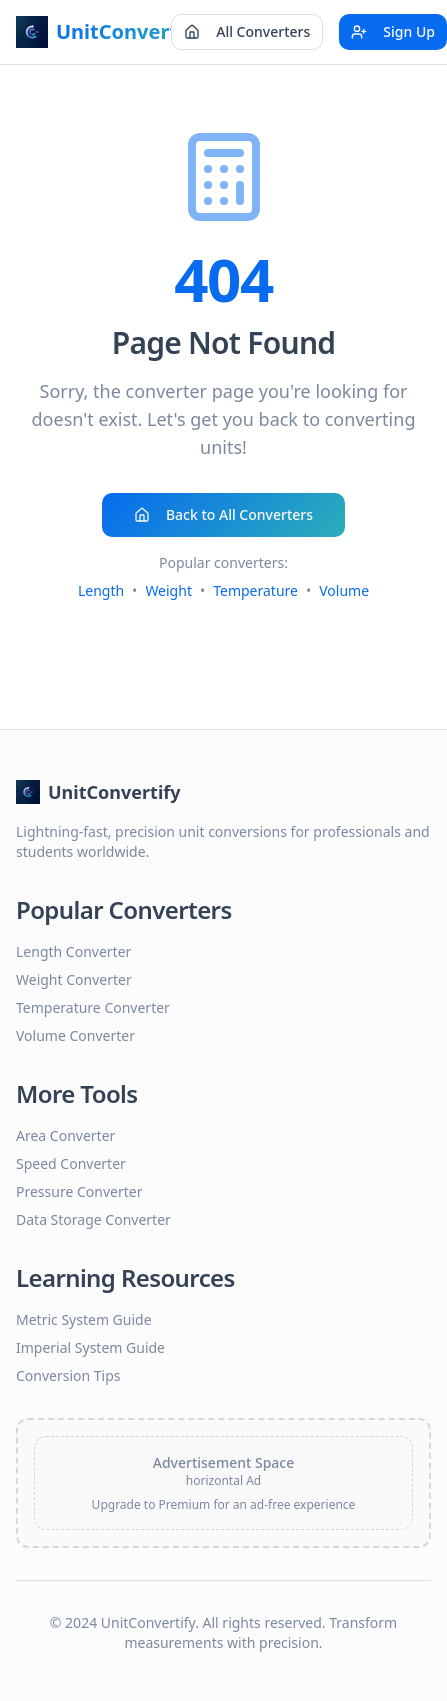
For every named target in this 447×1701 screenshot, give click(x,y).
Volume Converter (75, 1035)
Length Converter (73, 951)
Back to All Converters (223, 514)
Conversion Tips (68, 1375)
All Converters (247, 31)
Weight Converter (74, 979)
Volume (344, 590)
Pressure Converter (79, 1191)
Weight (168, 590)
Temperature (255, 590)
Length (101, 590)
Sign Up (393, 31)
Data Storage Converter (93, 1219)
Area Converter (65, 1135)
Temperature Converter (93, 1007)
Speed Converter (71, 1163)
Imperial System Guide (90, 1347)
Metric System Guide (84, 1319)
